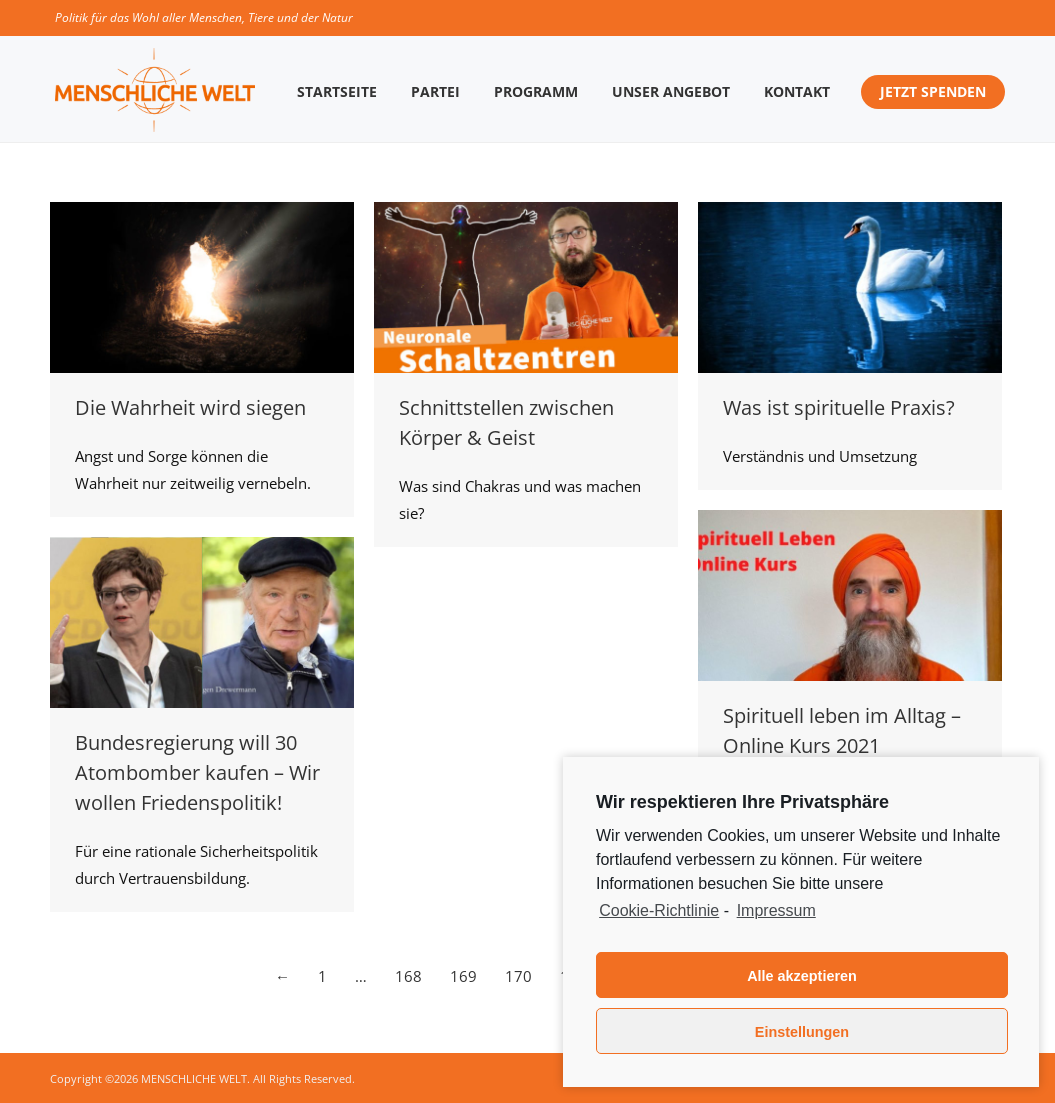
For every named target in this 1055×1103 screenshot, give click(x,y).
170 (518, 976)
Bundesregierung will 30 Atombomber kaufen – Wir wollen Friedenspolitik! (197, 772)
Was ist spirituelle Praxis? (839, 407)
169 (463, 976)
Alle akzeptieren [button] (802, 976)
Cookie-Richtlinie (659, 910)
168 (408, 976)
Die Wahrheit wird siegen (190, 407)
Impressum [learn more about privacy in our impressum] (776, 910)
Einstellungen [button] (802, 1032)
